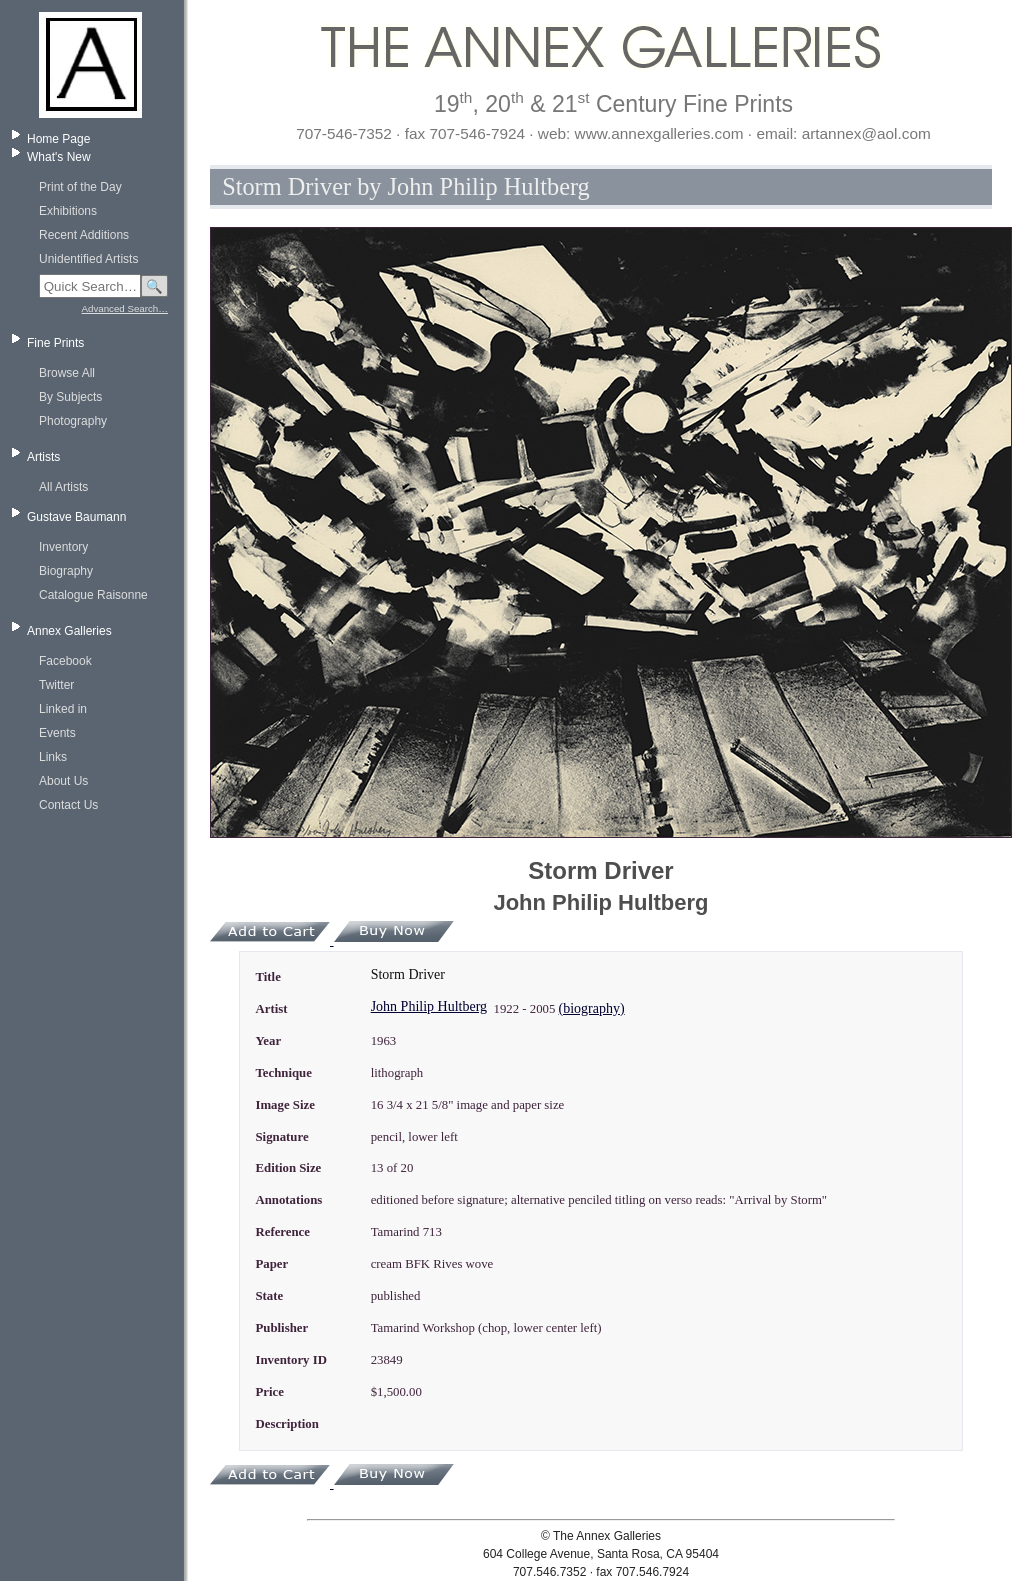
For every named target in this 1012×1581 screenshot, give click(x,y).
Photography (73, 421)
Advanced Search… (125, 308)
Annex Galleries (69, 631)
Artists (43, 457)
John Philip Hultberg (429, 1006)
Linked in (63, 709)
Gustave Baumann (76, 517)
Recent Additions (84, 235)
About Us (63, 781)
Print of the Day (80, 187)
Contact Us (68, 805)
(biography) (592, 1008)
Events (57, 733)
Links (53, 757)
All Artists (63, 487)
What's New (59, 157)
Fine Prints (55, 343)
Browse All (67, 373)
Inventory (63, 547)
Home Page (58, 139)
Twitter (56, 685)
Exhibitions (68, 211)
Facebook (65, 661)
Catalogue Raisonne (93, 595)
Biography (66, 571)
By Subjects (70, 397)
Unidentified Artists (88, 259)
